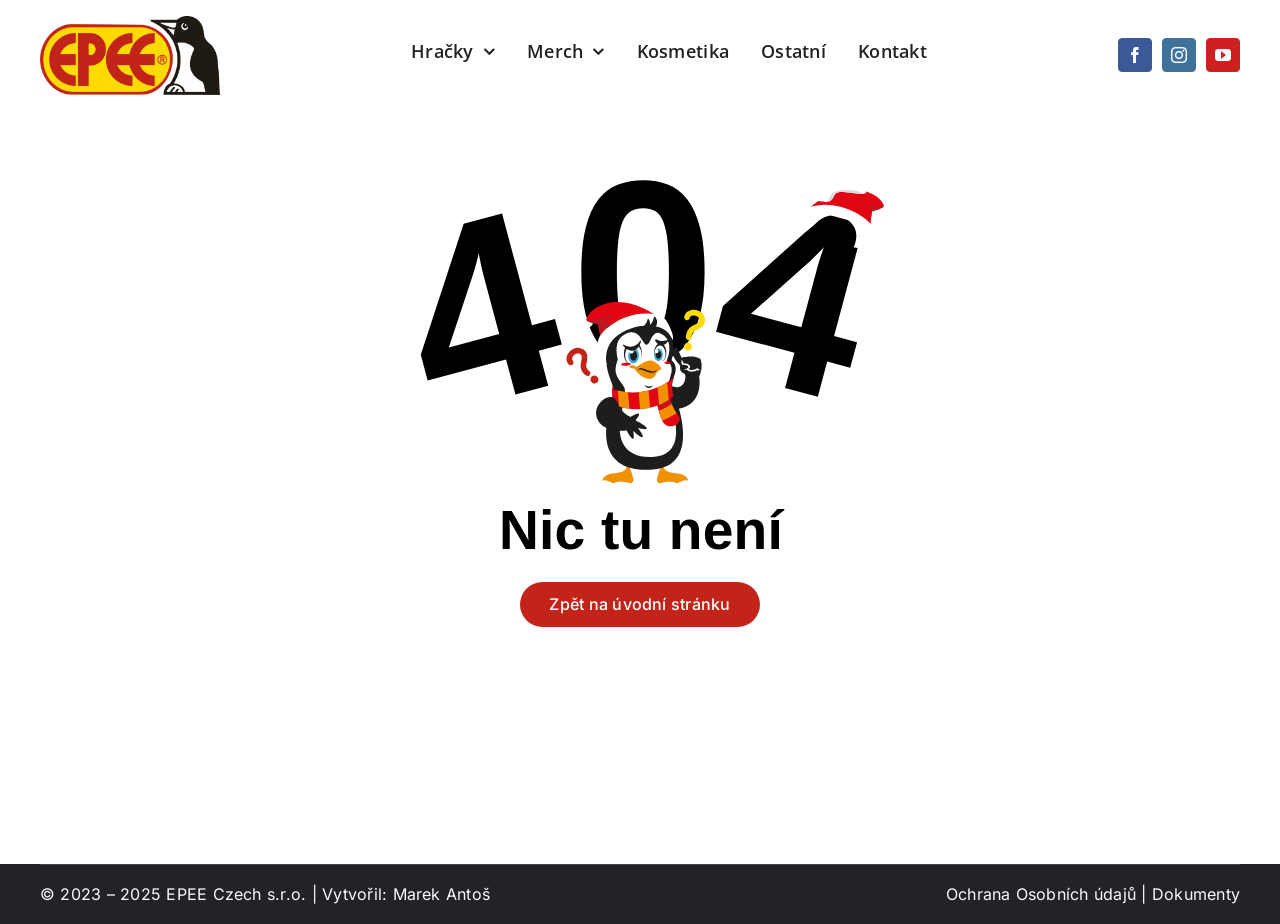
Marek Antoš (442, 894)
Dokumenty (1196, 894)
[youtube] (1223, 55)
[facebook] (1135, 55)
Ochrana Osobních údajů (1041, 894)
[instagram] (1179, 55)
